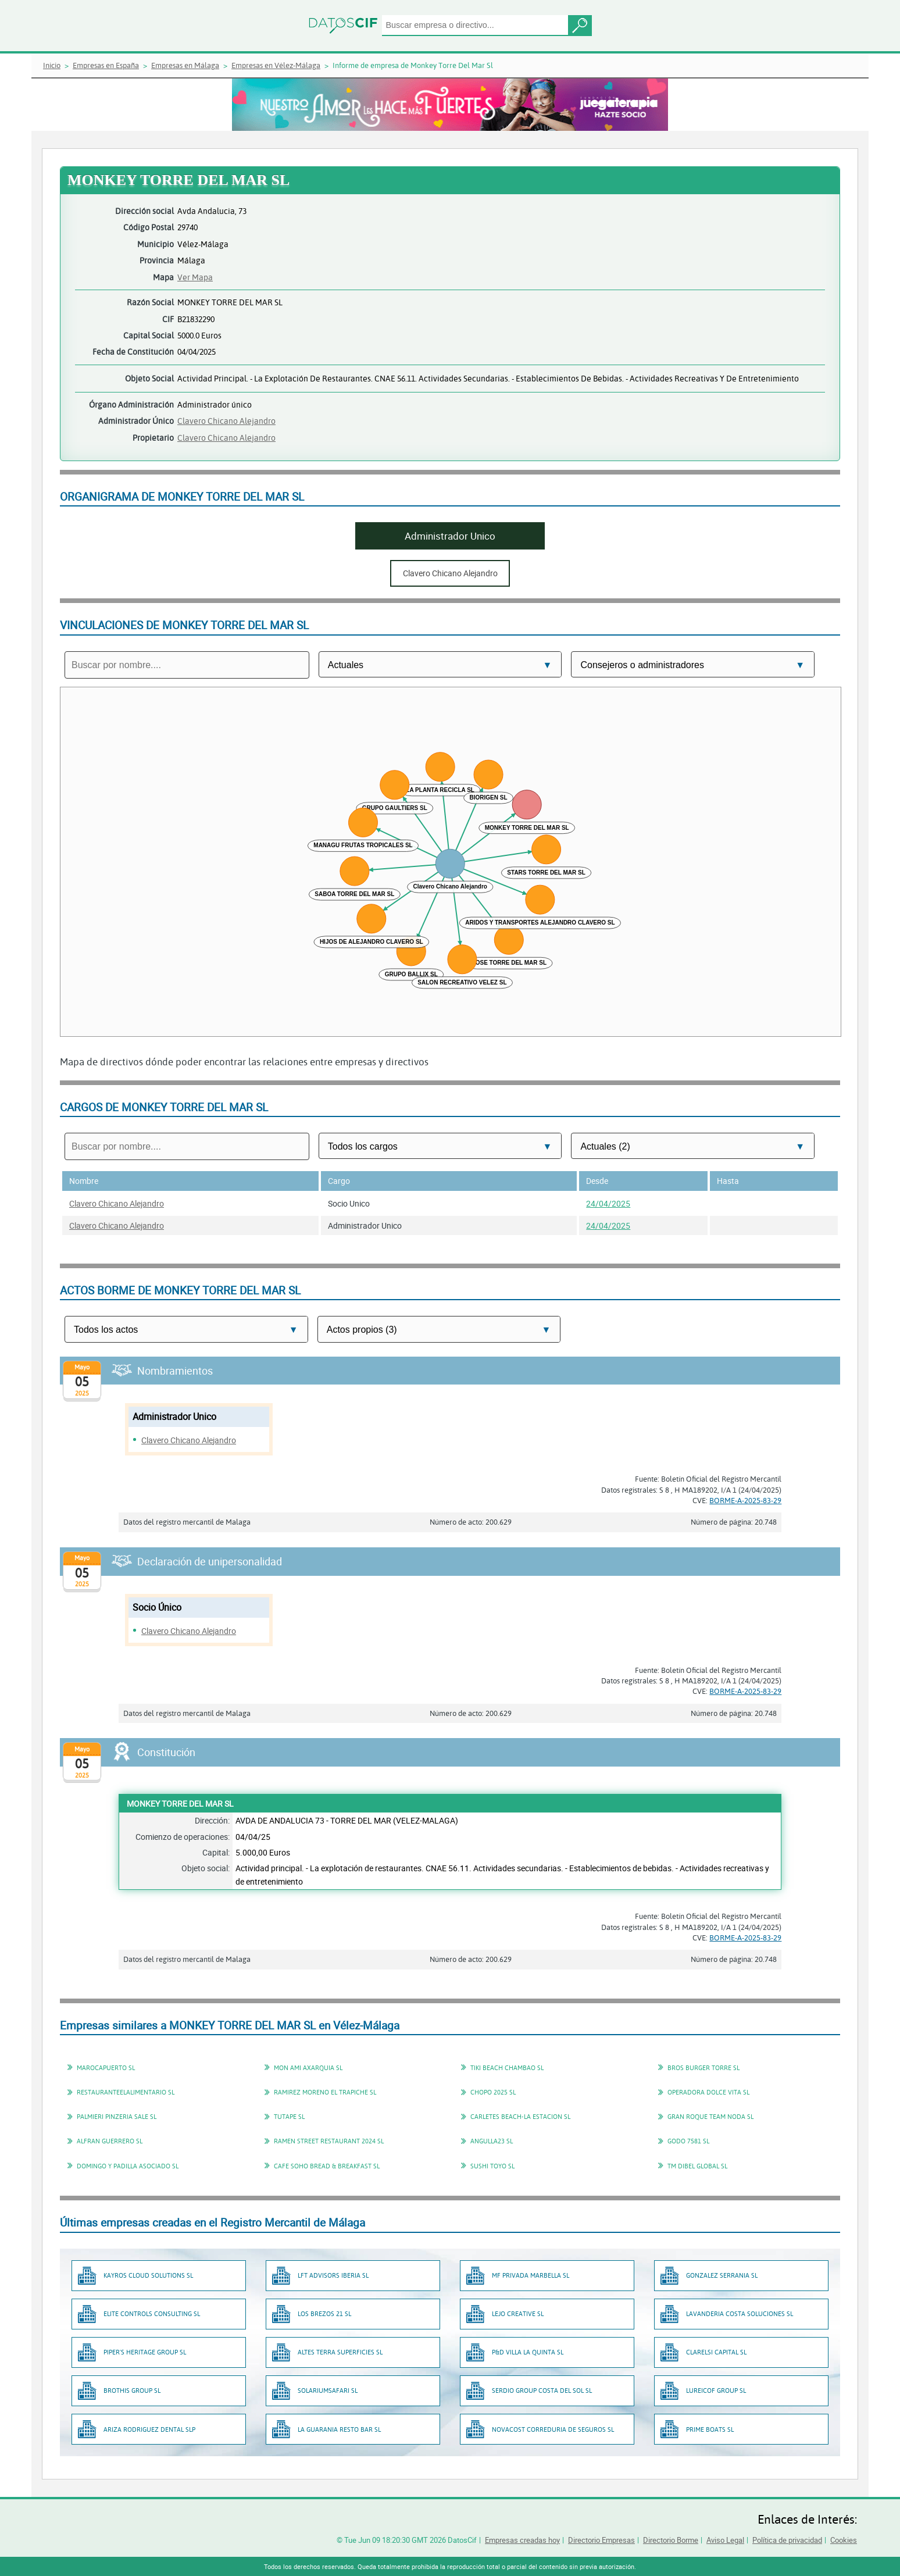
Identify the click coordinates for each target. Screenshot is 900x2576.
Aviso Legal (725, 2540)
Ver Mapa (195, 277)
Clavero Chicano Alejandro (226, 420)
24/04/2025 (608, 1203)
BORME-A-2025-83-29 (745, 1500)
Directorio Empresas (601, 2540)
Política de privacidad (787, 2540)
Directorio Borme (670, 2540)
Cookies (843, 2540)
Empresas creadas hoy (522, 2540)
